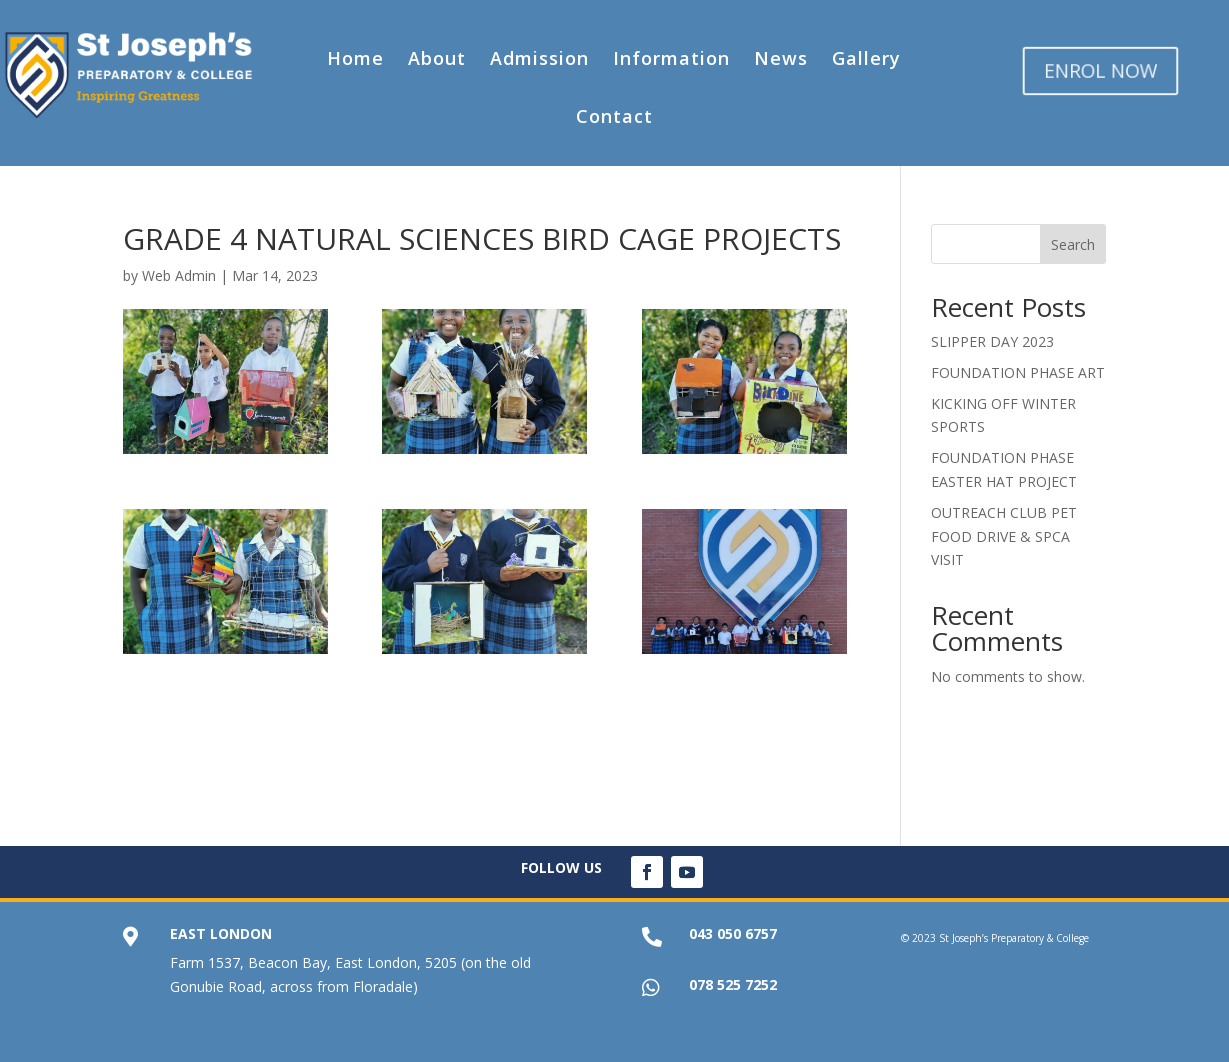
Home (355, 58)
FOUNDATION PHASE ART (1018, 372)
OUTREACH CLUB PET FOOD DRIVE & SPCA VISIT (1004, 536)
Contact (614, 116)
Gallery (866, 58)
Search (1073, 244)
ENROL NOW (1101, 70)
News (781, 58)
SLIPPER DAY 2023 (992, 341)
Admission (539, 58)
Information (671, 58)
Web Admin (179, 275)
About (437, 58)
